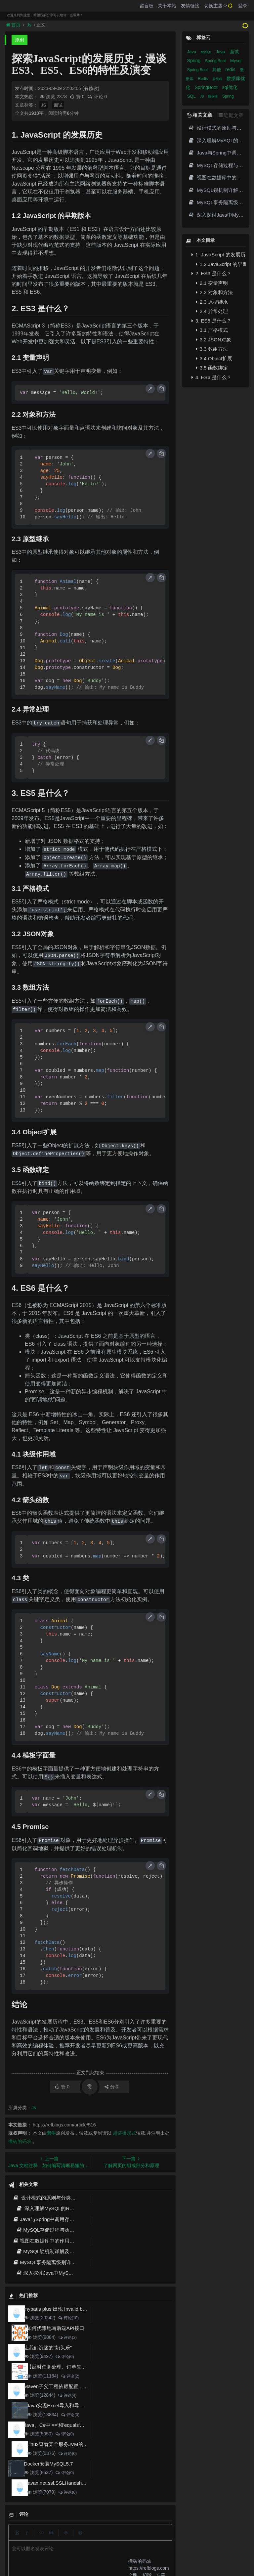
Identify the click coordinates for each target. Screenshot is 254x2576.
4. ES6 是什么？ (211, 377)
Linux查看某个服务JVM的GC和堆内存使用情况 (78, 2444)
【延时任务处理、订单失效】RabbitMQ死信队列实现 (85, 2367)
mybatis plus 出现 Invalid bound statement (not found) (83, 2309)
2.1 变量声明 (212, 283)
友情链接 (190, 5)
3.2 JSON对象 (213, 339)
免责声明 (150, 2538)
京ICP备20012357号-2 (112, 2550)
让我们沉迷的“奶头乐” (48, 2347)
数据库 (213, 96)
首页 (14, 24)
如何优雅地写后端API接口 (55, 2328)
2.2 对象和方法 (214, 292)
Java (192, 51)
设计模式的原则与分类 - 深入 (49, 2198)
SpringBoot (207, 87)
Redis (203, 78)
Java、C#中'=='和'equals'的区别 (59, 2425)
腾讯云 (83, 2550)
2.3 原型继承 (212, 302)
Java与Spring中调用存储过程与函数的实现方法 (68, 2219)
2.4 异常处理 (212, 311)
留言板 (146, 5)
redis (230, 69)
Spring (194, 60)
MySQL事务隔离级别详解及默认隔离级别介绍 (67, 2262)
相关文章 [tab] (199, 115)
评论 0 (97, 96)
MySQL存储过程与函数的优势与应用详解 (65, 2230)
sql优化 (229, 87)
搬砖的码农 (19, 2141)
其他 (217, 69)
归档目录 (127, 2538)
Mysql (235, 60)
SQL (192, 96)
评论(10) (68, 2318)
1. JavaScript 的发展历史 (218, 254)
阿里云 (66, 2550)
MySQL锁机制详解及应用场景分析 (57, 2251)
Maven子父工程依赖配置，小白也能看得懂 (71, 2386)
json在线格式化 (56, 2538)
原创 (19, 39)
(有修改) (90, 88)
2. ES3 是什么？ (211, 273)
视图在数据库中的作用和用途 (48, 2241)
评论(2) (67, 2337)
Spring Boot (216, 61)
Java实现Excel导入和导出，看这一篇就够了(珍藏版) (84, 2405)
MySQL (207, 52)
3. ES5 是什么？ (211, 321)
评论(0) (64, 2356)
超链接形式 (124, 2133)
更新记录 (102, 2538)
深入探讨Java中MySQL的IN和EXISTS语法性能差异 (76, 2273)
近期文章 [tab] (230, 115)
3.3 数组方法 (212, 349)
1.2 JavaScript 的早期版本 (221, 264)
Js (29, 24)
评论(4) (67, 2395)
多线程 (217, 79)
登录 (242, 5)
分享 (112, 2086)
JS (43, 105)
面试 (58, 105)
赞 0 (77, 96)
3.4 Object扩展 (214, 358)
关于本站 (167, 5)
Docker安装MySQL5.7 (48, 2464)
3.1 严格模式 (212, 330)
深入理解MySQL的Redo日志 (52, 2208)
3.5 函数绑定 (212, 368)
